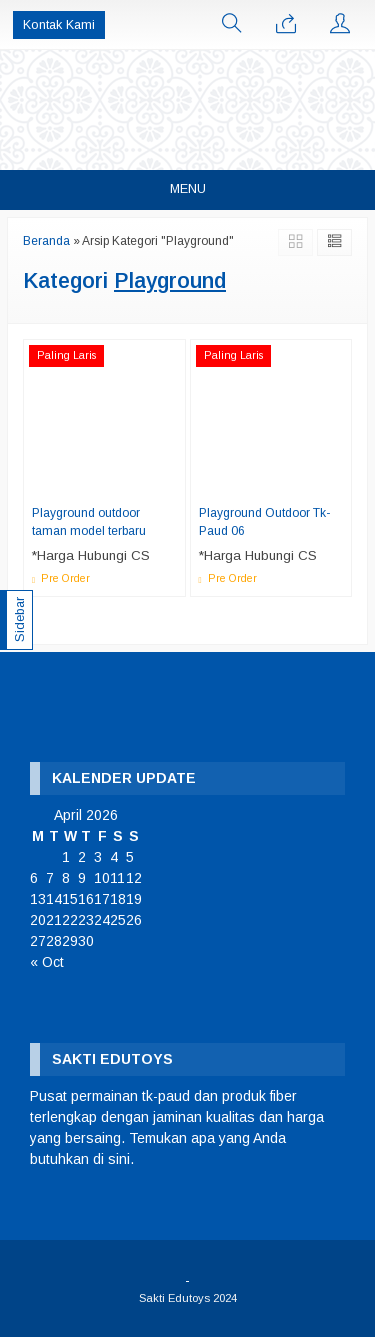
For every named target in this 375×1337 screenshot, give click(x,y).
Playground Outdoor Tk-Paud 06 (264, 522)
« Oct (47, 962)
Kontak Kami (59, 25)
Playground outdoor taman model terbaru (89, 522)
